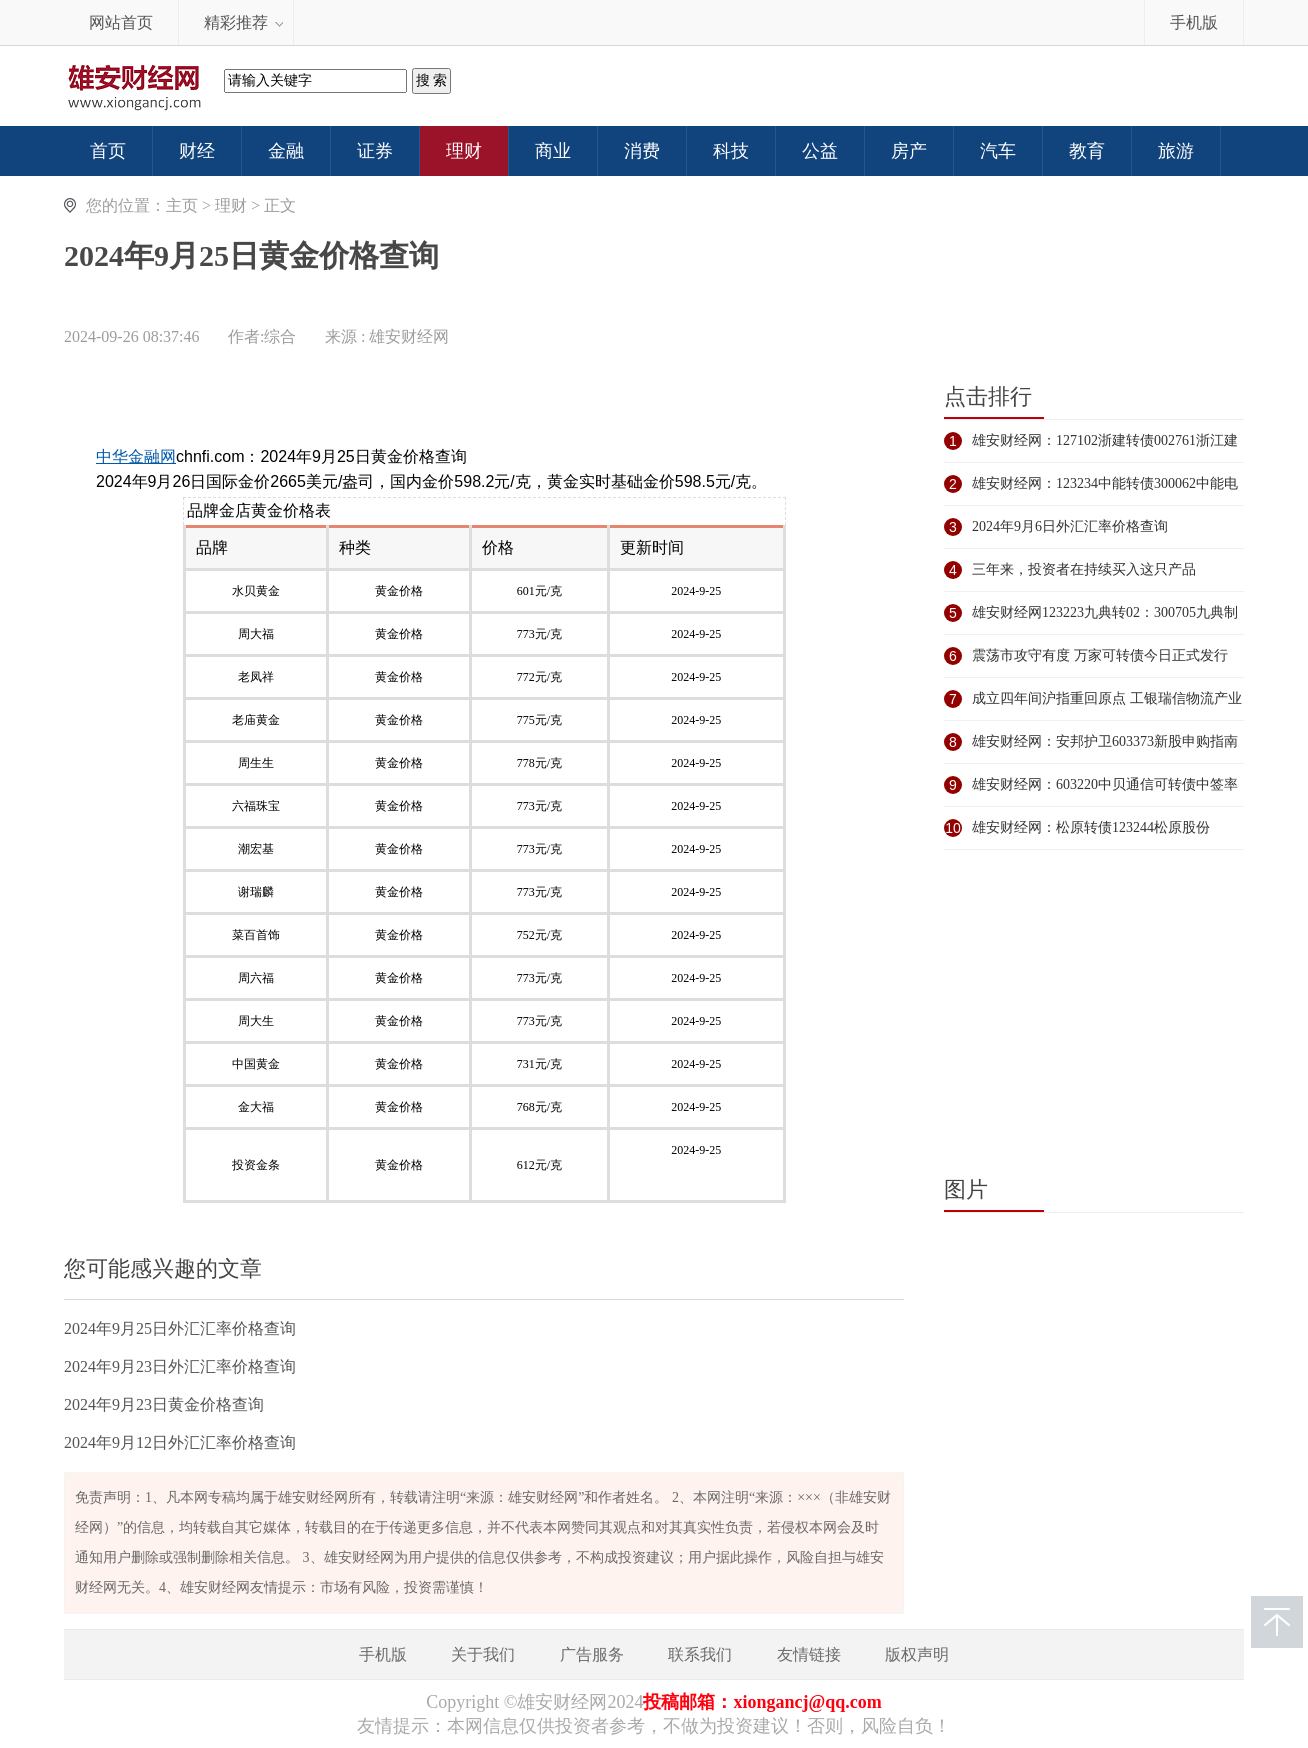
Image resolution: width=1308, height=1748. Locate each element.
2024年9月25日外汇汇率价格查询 (180, 1328)
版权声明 (917, 1654)
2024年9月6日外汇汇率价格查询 (1070, 526)
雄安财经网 (409, 336)
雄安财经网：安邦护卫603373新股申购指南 (1105, 741)
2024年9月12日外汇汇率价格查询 (180, 1442)
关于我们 (483, 1654)
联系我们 (700, 1654)
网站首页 (121, 22)
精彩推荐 (236, 22)
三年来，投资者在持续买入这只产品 (1084, 569)
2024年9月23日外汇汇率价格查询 (180, 1366)
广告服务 (592, 1654)
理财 (231, 205)
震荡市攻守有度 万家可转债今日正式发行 (1100, 655)
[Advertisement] (484, 407)
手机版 (1194, 22)
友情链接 (809, 1654)
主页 (182, 205)
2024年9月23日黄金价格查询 (164, 1404)
